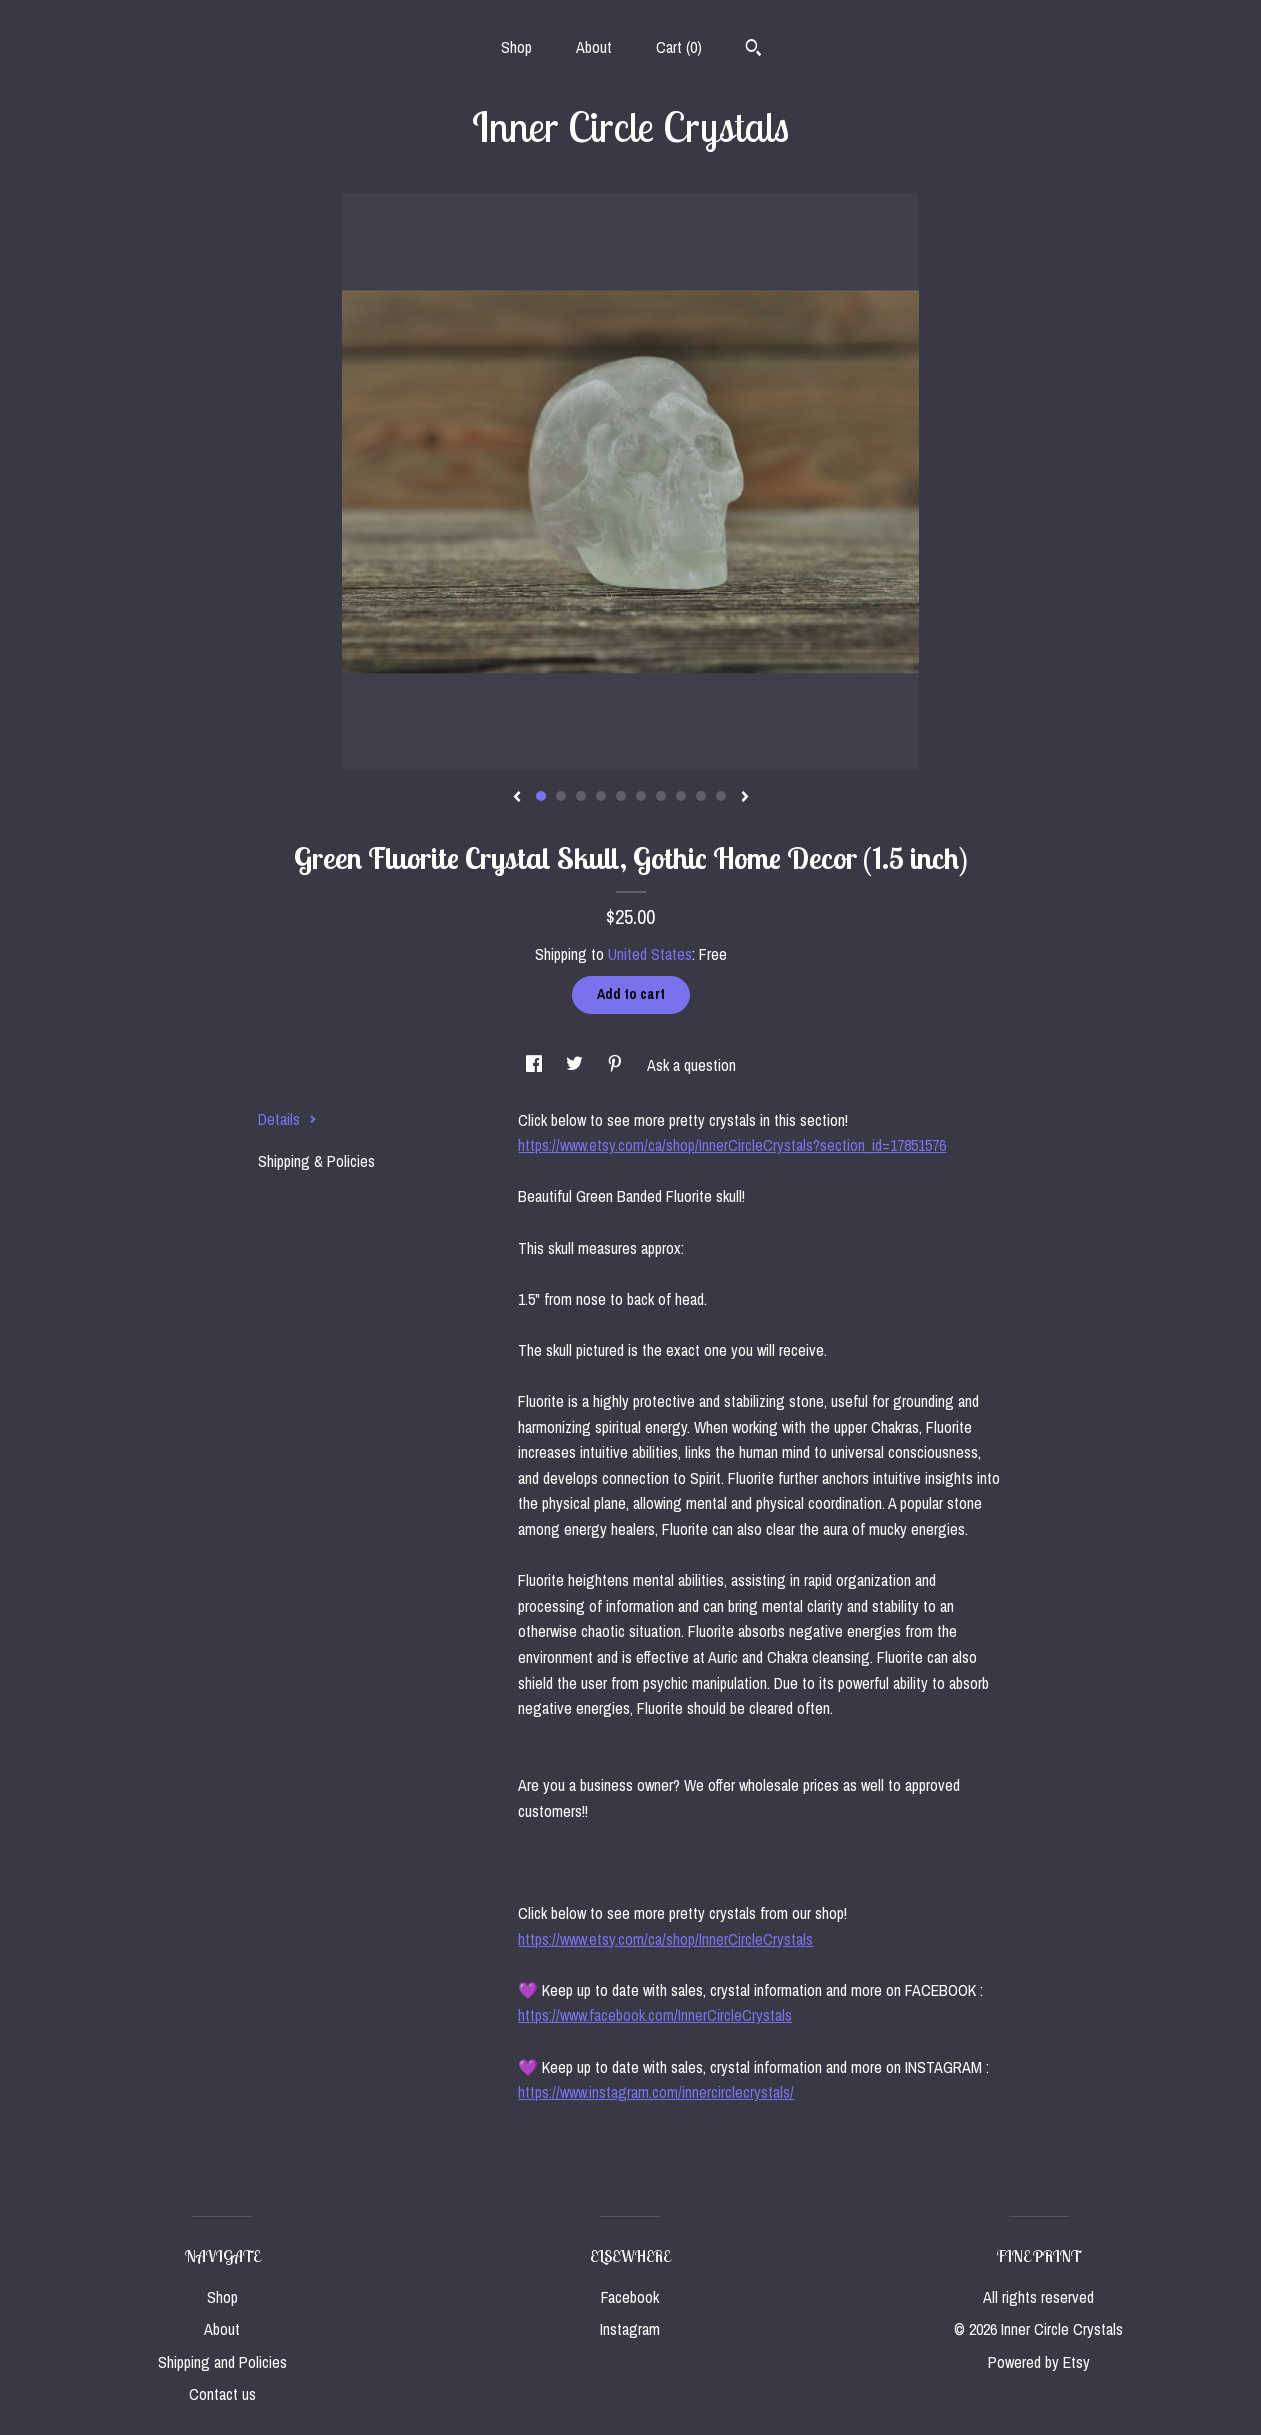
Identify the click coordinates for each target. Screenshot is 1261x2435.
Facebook (630, 2297)
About (594, 47)
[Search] (753, 50)
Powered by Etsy (1039, 2362)
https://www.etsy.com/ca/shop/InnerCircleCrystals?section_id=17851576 (732, 1145)
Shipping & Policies (316, 1161)
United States (650, 954)
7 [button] (661, 796)
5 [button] (621, 796)
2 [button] (561, 796)
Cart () (679, 47)
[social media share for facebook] (536, 1065)
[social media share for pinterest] (617, 1065)
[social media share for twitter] (576, 1065)
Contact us (222, 2394)
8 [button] (681, 796)
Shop (516, 47)
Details (287, 1119)
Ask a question (691, 1065)
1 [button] (541, 796)
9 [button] (701, 796)
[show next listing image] (745, 798)
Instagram (630, 2329)
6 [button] (641, 796)
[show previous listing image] (517, 798)
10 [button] (721, 796)
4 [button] (601, 796)
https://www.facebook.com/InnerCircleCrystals (655, 2015)
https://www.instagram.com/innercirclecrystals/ (656, 2092)
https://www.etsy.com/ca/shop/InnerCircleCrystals (665, 1939)
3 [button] (581, 796)
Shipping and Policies (222, 2362)
